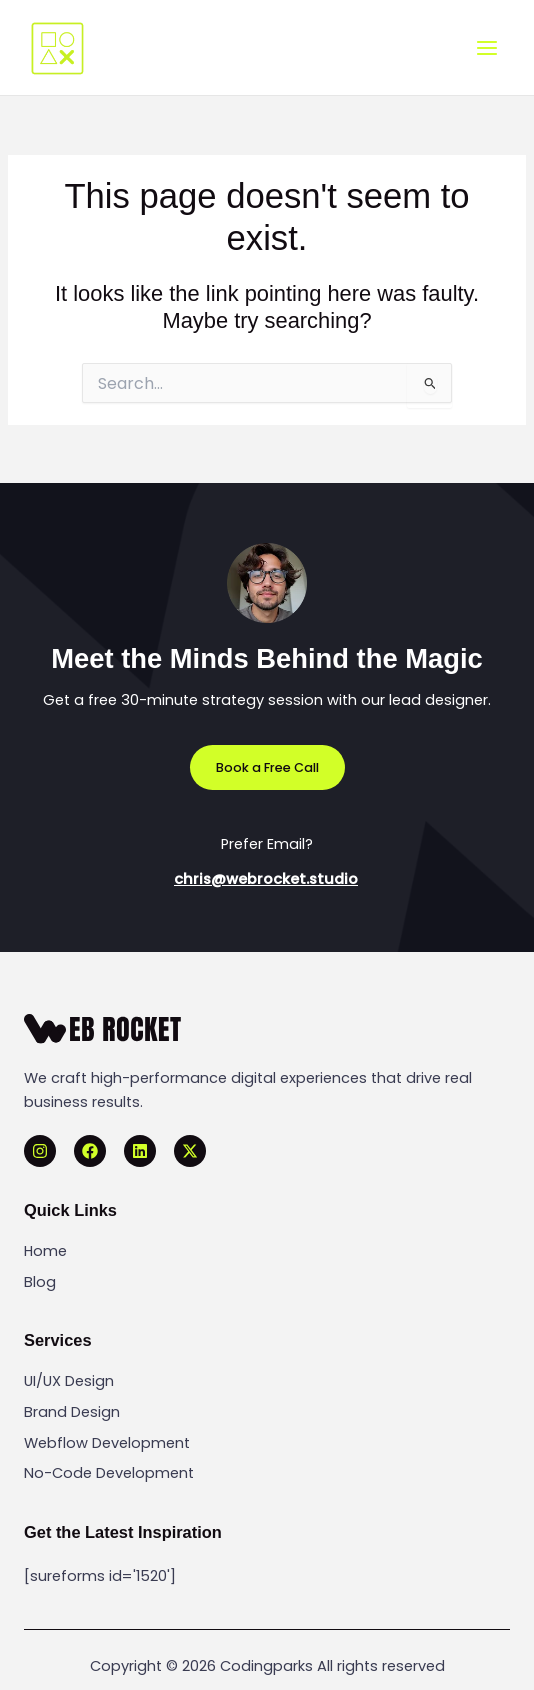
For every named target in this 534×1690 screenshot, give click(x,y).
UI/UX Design (69, 1381)
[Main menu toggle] (487, 48)
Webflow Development (107, 1443)
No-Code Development (109, 1473)
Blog (40, 1282)
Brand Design (72, 1412)
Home (45, 1251)
